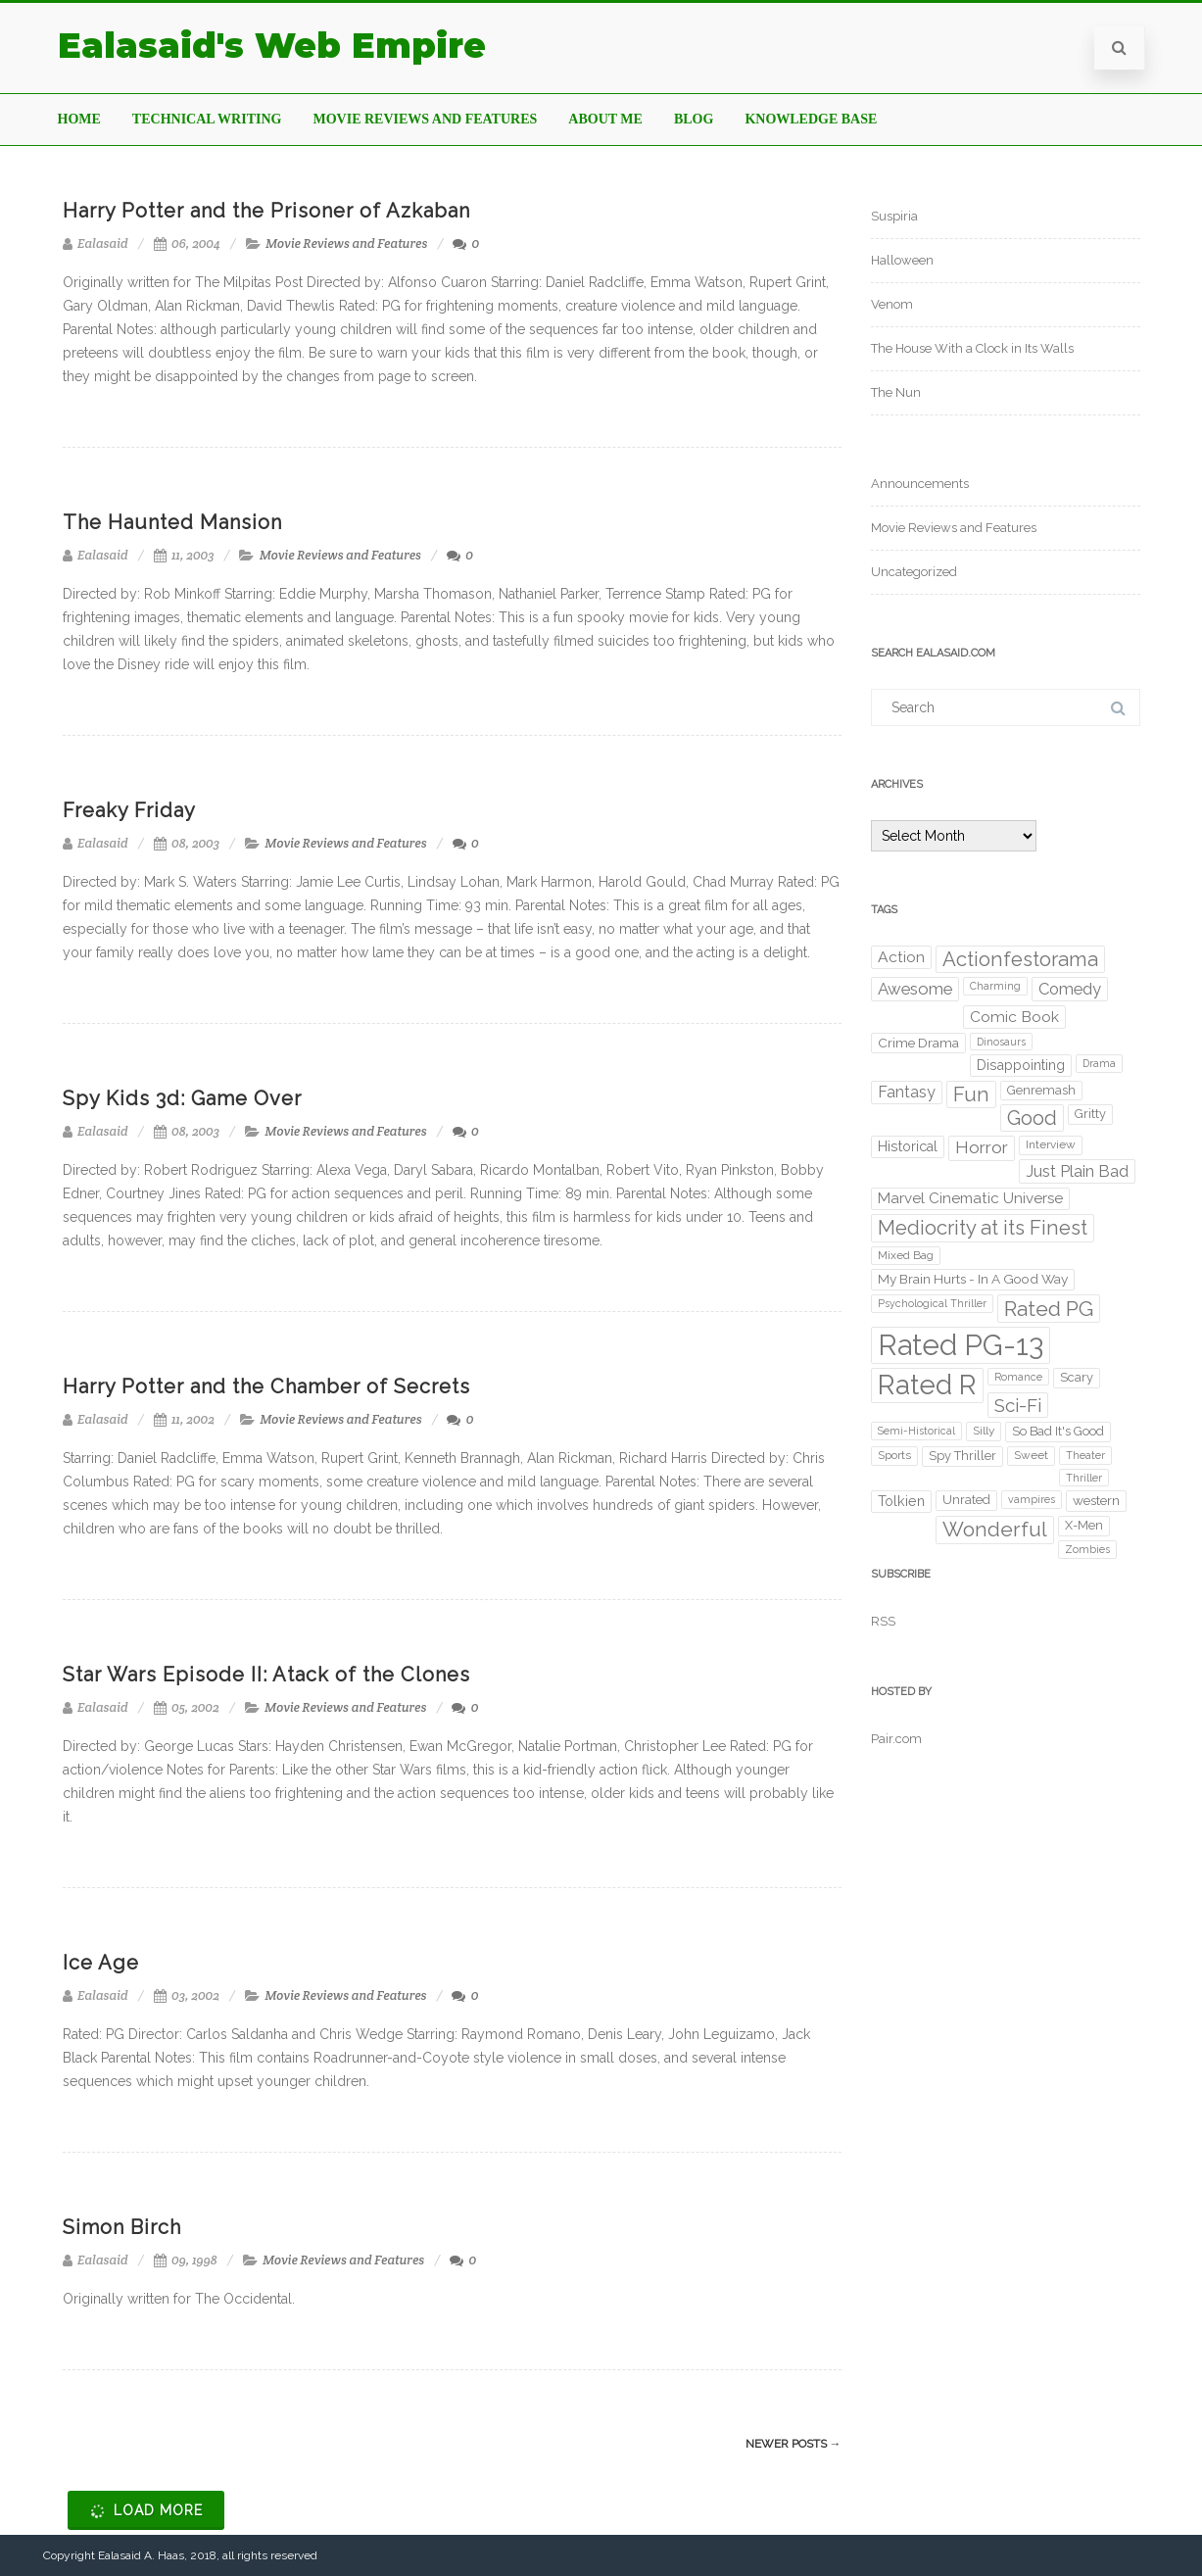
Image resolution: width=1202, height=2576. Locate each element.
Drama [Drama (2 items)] (1099, 1063)
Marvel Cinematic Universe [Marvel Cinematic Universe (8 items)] (970, 1198)
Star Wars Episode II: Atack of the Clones (266, 1674)
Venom (892, 304)
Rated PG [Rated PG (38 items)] (1048, 1308)
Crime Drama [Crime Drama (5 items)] (918, 1042)
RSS (883, 1621)
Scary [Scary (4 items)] (1076, 1377)
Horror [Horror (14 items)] (981, 1147)
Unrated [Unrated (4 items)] (966, 1499)
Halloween (902, 260)
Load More (144, 2511)
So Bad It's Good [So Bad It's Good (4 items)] (1058, 1431)
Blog (693, 119)
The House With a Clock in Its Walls (972, 348)
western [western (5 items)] (1096, 1500)
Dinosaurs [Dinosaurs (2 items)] (1001, 1041)
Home (79, 119)
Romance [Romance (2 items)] (1018, 1377)
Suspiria (894, 216)
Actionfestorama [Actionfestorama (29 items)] (1020, 959)
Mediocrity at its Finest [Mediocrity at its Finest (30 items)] (982, 1227)
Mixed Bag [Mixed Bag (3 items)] (906, 1255)
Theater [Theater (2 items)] (1085, 1455)
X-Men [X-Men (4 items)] (1084, 1525)
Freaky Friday (129, 810)
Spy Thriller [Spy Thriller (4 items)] (962, 1455)
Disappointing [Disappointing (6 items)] (1021, 1065)
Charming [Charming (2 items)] (995, 986)
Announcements (920, 483)
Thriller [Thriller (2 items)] (1084, 1477)
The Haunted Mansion (172, 522)
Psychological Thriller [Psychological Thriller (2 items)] (932, 1303)
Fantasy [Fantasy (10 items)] (907, 1092)
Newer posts (793, 2444)
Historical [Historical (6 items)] (908, 1146)
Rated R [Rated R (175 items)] (927, 1385)
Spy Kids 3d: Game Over (182, 1098)
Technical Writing (207, 119)
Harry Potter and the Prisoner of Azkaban (266, 210)
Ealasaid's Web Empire (272, 45)
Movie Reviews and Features (425, 119)
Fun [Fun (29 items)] (971, 1094)
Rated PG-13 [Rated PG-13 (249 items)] (960, 1345)
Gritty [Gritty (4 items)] (1090, 1113)
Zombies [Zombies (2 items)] (1087, 1549)
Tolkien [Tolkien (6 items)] (901, 1501)
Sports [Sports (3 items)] (894, 1455)
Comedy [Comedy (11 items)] (1069, 988)
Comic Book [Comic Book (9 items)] (1014, 1016)
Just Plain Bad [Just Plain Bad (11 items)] (1077, 1171)
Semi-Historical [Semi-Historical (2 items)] (916, 1430)
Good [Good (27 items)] (1032, 1118)
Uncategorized (914, 571)
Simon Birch (122, 2227)
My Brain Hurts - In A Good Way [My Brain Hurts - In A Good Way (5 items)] (973, 1279)
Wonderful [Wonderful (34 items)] (994, 1529)
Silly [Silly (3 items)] (983, 1430)
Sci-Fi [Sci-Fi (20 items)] (1017, 1405)
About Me (605, 119)
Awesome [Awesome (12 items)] (915, 988)
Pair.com (896, 1738)
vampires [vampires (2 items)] (1031, 1499)
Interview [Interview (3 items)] (1051, 1144)
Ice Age (101, 1962)
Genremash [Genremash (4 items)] (1041, 1090)
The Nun (896, 392)
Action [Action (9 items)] (901, 957)
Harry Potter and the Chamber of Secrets (266, 1386)
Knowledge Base (811, 119)
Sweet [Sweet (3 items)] (1031, 1455)
